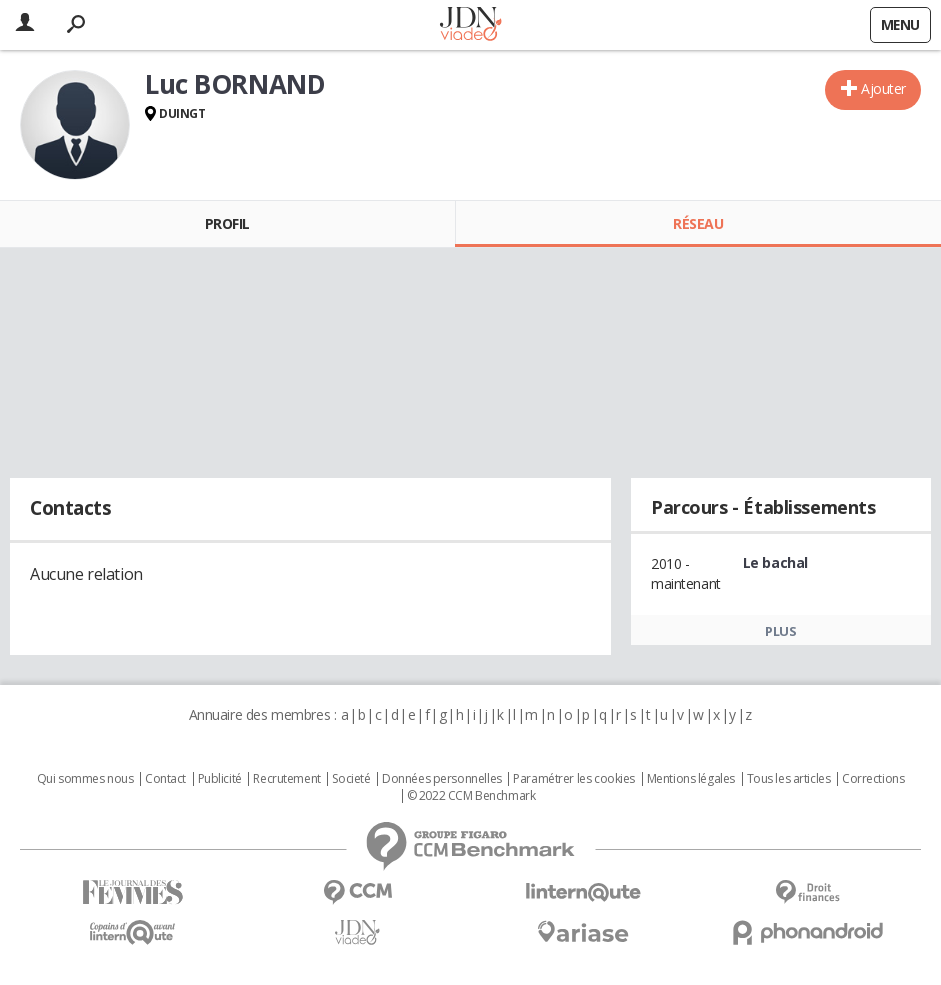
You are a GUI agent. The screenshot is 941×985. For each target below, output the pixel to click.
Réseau (698, 223)
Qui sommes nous (85, 779)
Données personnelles (442, 779)
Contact (165, 779)
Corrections (873, 779)
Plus (780, 631)
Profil (227, 223)
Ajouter (883, 88)
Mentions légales (691, 779)
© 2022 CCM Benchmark (471, 796)
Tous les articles (789, 779)
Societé (351, 779)
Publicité (220, 779)
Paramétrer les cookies (574, 779)
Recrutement (286, 779)
